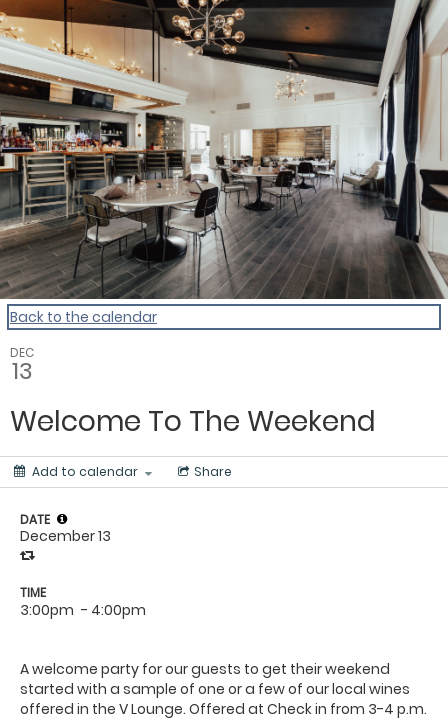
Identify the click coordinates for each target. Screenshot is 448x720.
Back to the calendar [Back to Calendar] (83, 317)
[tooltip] (62, 519)
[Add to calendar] (83, 472)
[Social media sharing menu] (203, 472)
